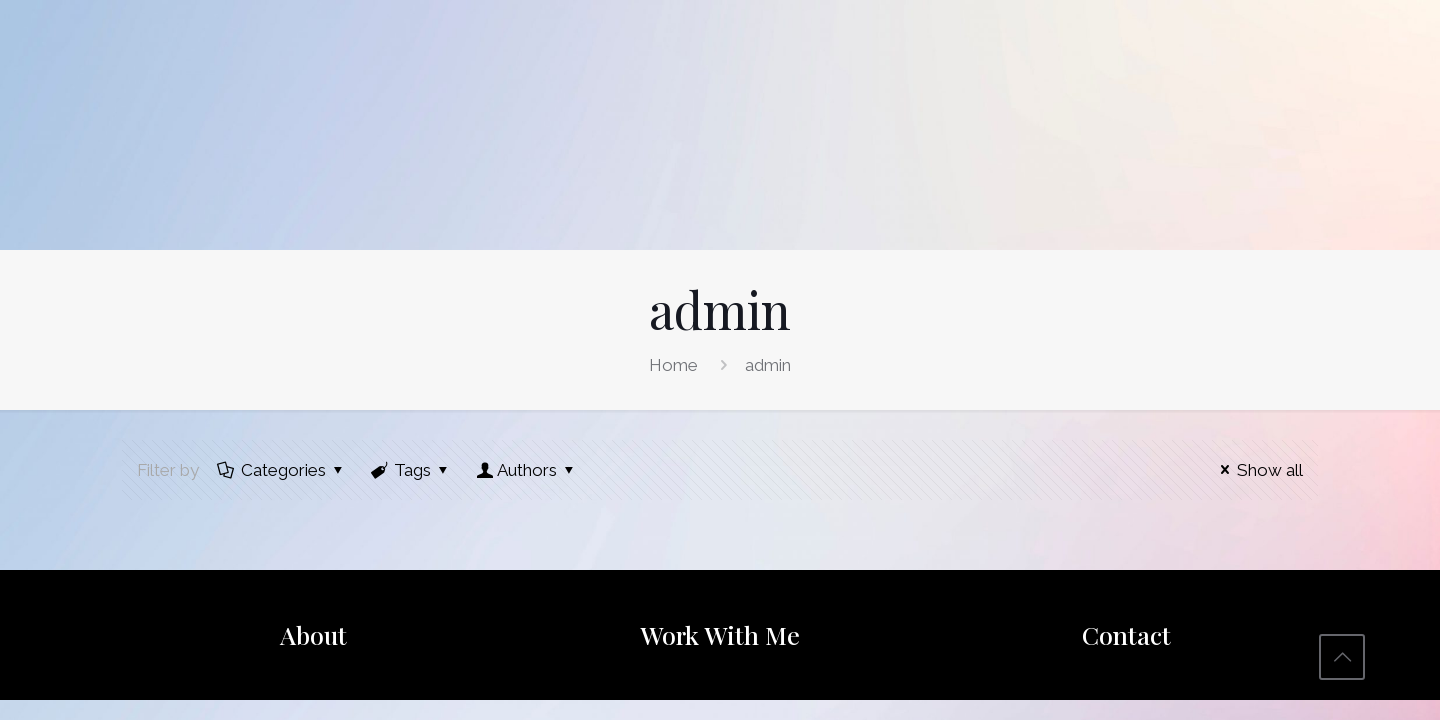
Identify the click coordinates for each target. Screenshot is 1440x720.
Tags (412, 470)
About (313, 634)
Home (673, 365)
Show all (1258, 470)
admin (768, 365)
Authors (527, 470)
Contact (1126, 634)
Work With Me (720, 634)
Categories (282, 470)
